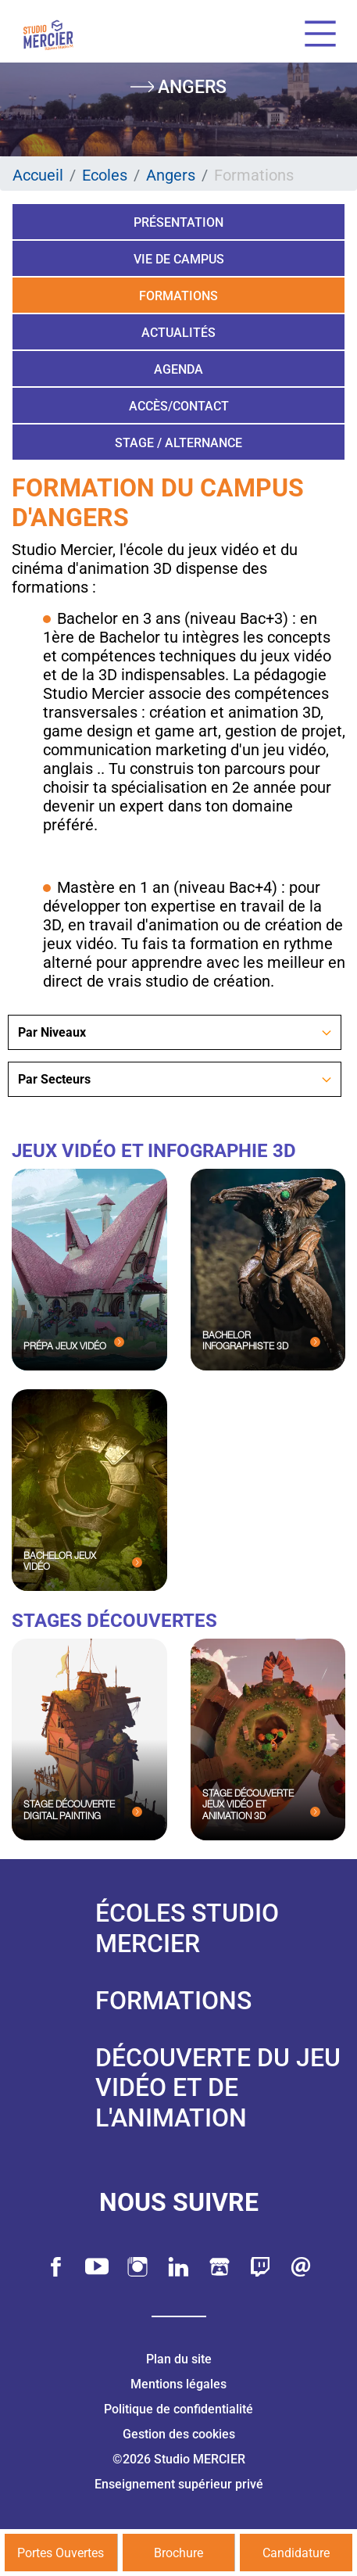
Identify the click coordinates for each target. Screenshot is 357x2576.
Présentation (178, 222)
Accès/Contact (179, 406)
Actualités (178, 332)
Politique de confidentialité (178, 2409)
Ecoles (104, 175)
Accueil (37, 175)
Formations (178, 295)
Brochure (178, 2553)
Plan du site (179, 2359)
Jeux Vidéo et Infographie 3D (154, 1151)
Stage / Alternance (178, 442)
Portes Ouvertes (60, 2553)
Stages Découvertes (114, 1621)
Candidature (296, 2553)
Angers (170, 175)
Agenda (178, 369)
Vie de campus (179, 259)
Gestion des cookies (179, 2434)
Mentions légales (178, 2384)
